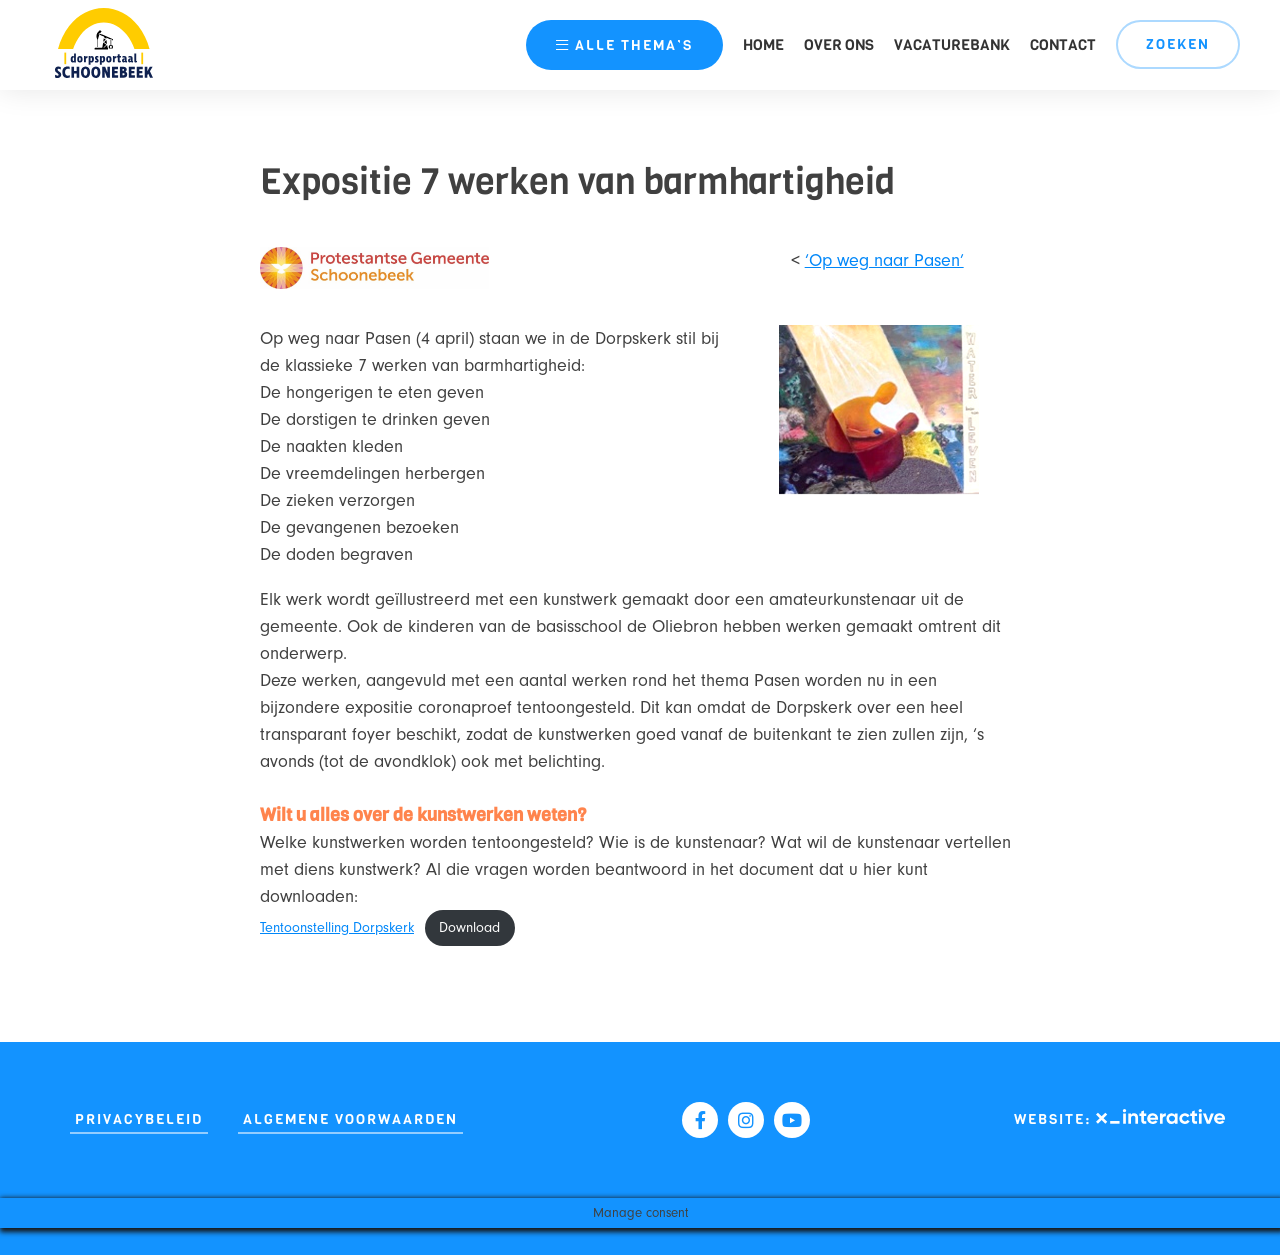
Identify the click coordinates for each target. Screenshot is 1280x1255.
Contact (1063, 45)
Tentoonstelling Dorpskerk (337, 927)
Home (763, 45)
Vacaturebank (952, 45)
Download (469, 927)
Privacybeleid (139, 1119)
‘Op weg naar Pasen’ (884, 260)
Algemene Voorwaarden (350, 1119)
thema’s (624, 45)
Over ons (839, 45)
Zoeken (1178, 44)
